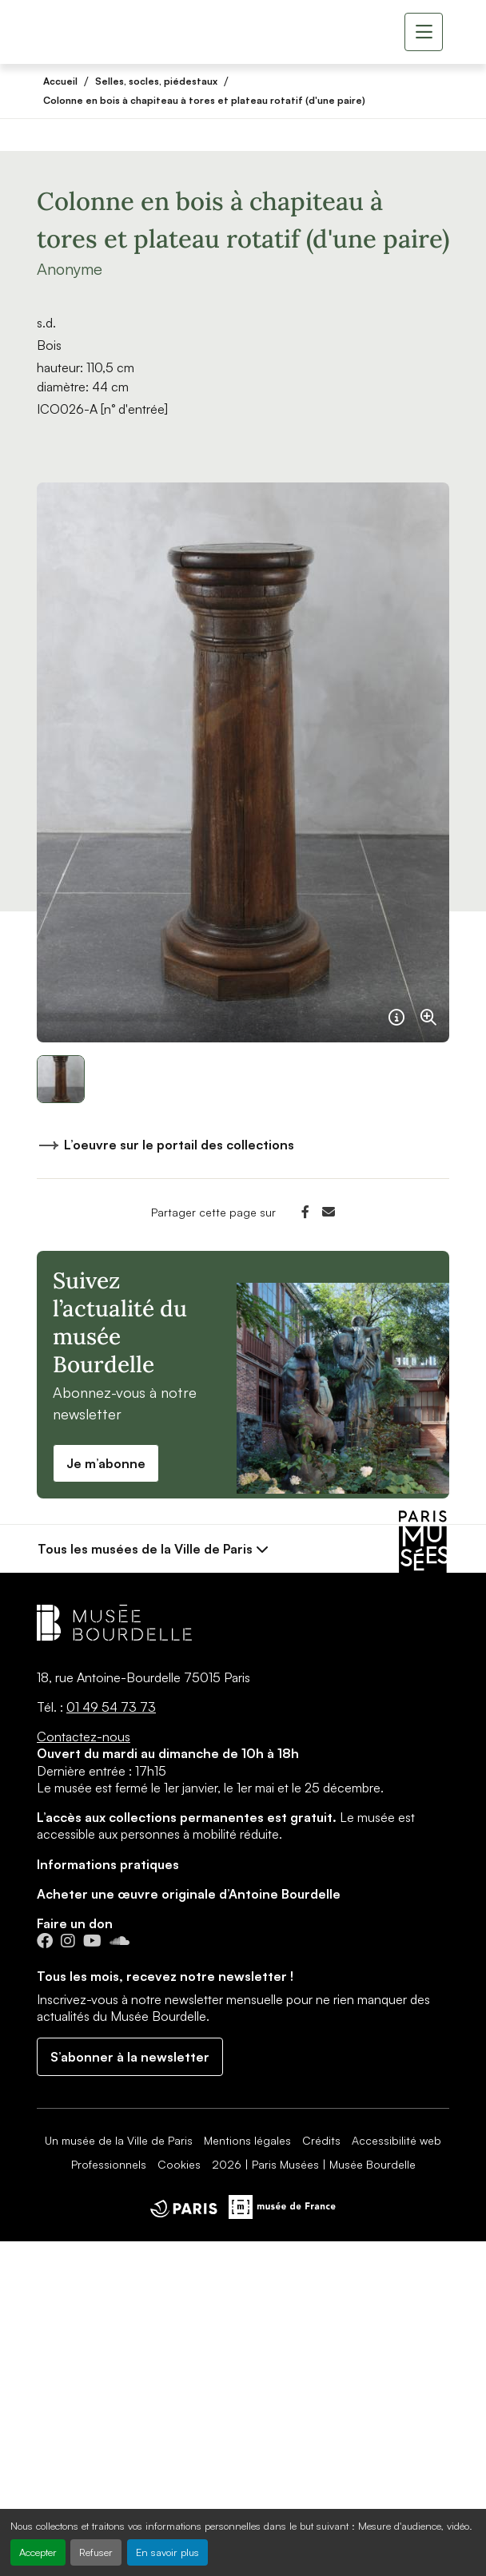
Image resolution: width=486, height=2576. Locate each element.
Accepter (38, 2552)
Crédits (321, 2140)
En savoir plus (167, 2552)
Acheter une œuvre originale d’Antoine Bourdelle (189, 1894)
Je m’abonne (105, 1463)
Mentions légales (247, 2140)
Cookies (179, 2164)
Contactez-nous (83, 1736)
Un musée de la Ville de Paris (119, 2140)
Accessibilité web (396, 2140)
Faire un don (75, 1923)
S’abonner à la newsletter (129, 2057)
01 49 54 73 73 (111, 1707)
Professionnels (108, 2164)
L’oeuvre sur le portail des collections (165, 1148)
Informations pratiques (108, 1864)
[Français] (396, 1010)
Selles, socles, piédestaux (156, 81)
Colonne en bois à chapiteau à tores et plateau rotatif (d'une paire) (204, 100)
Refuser (96, 2552)
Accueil (60, 81)
